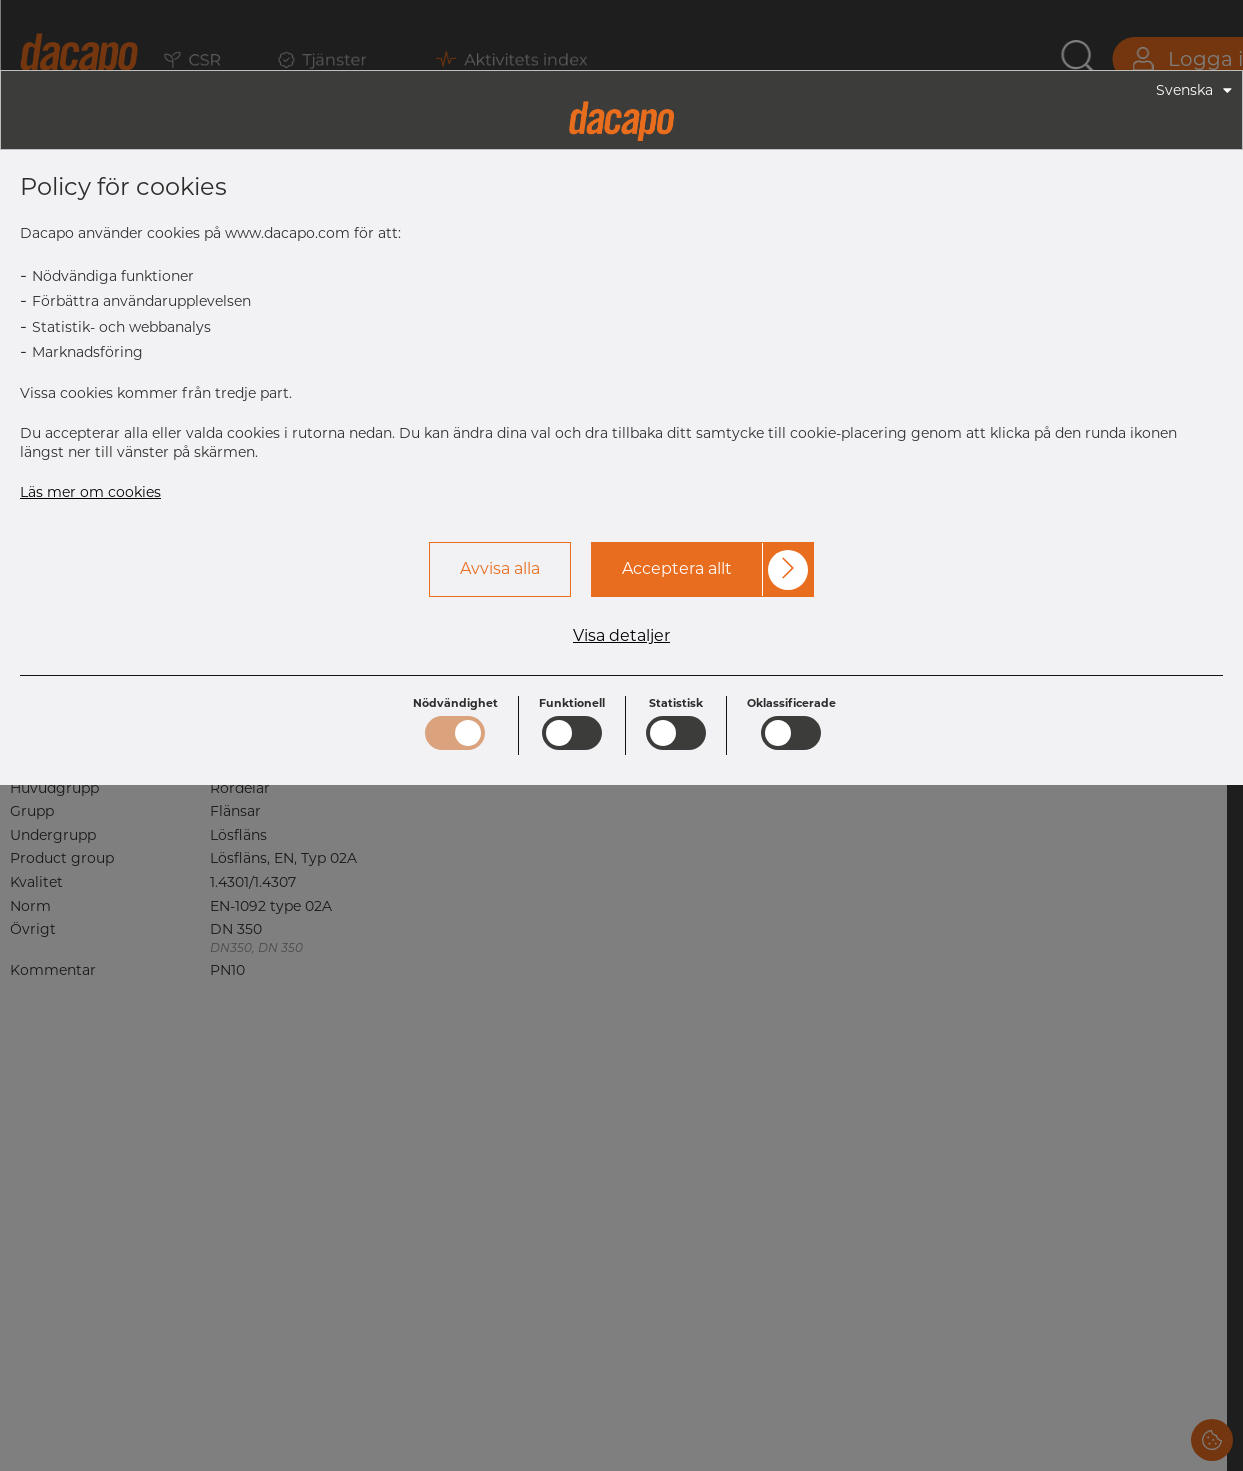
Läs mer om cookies (90, 492)
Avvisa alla (500, 568)
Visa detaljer (621, 636)
